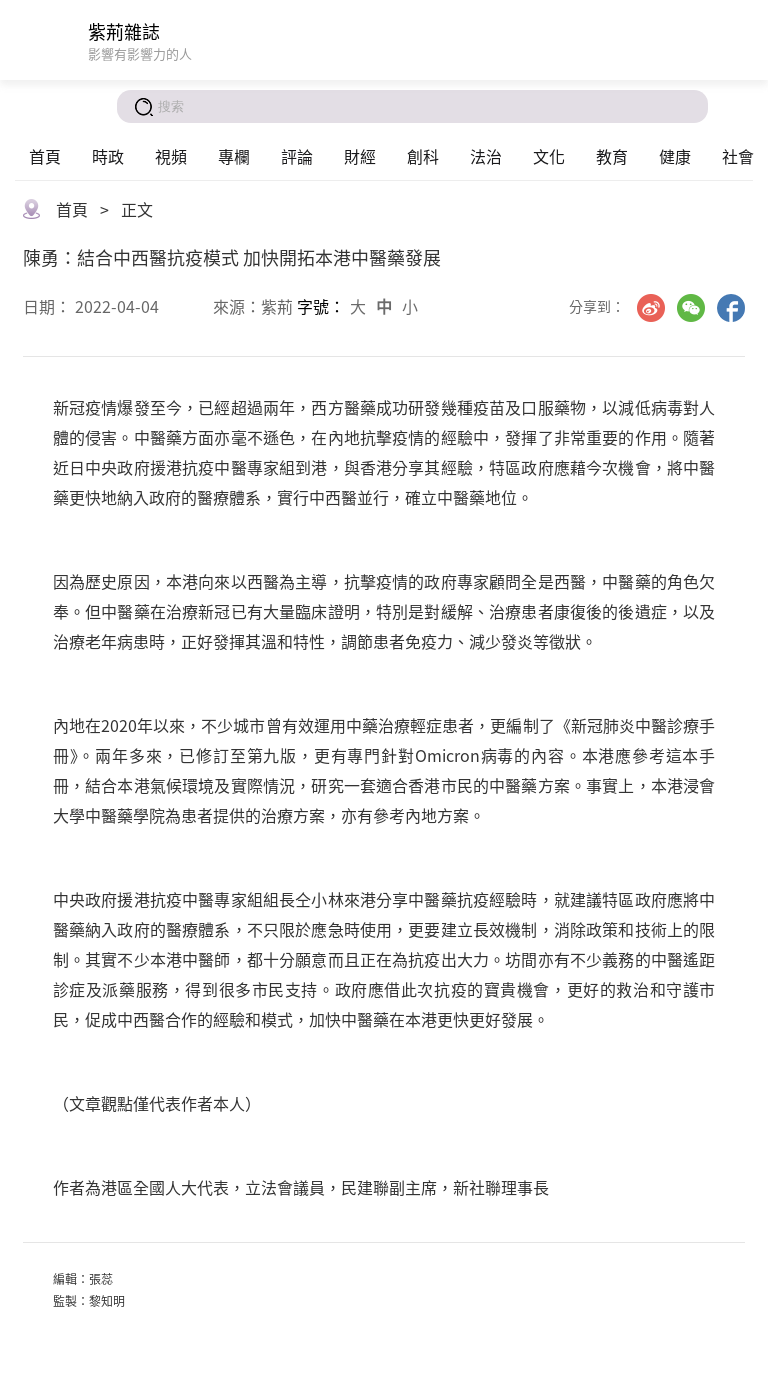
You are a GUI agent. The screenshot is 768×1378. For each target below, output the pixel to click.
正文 (137, 209)
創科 (423, 156)
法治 (486, 156)
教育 (612, 156)
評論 (297, 156)
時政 (108, 156)
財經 (360, 156)
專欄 (234, 156)
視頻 (171, 156)
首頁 (45, 156)
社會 (738, 156)
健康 (675, 156)
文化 (549, 156)
